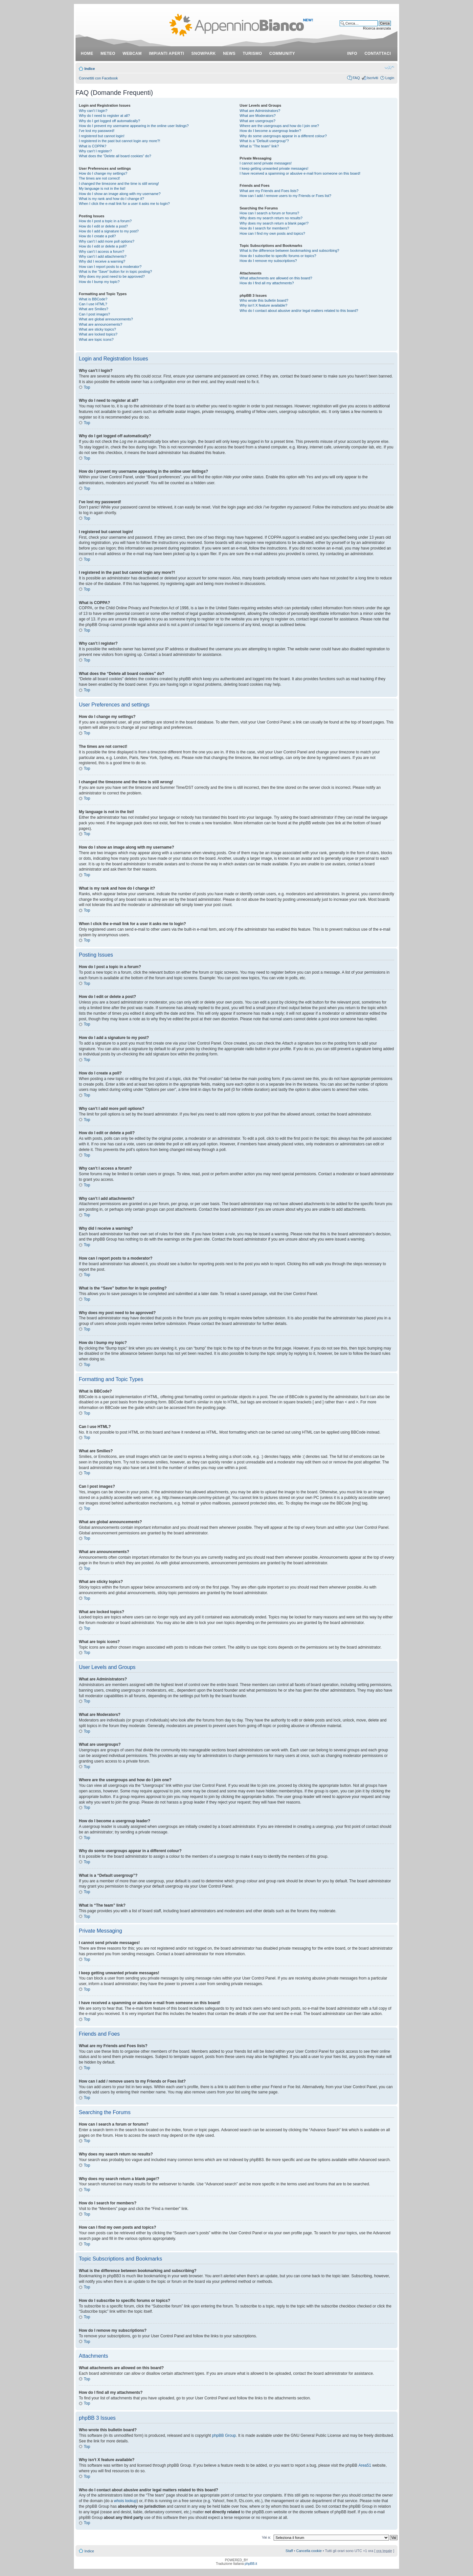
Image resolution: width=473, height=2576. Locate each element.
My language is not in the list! (102, 188)
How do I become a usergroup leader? (270, 131)
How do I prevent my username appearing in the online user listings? (134, 126)
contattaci (378, 53)
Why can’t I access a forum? (101, 251)
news (229, 53)
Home (87, 53)
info (352, 53)
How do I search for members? (264, 228)
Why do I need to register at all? (104, 116)
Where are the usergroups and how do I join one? (279, 126)
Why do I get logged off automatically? (109, 121)
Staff (289, 2550)
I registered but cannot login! (101, 136)
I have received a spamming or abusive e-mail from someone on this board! (300, 173)
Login (389, 78)
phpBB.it (251, 2563)
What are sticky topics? (97, 329)
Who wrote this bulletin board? (264, 300)
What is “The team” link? (259, 146)
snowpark (203, 53)
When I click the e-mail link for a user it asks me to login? (124, 204)
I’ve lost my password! (96, 131)
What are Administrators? (260, 111)
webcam (132, 53)
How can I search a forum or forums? (269, 213)
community (282, 53)
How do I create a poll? (97, 236)
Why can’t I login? (93, 111)
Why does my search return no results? (271, 218)
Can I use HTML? (93, 304)
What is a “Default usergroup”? (264, 141)
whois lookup (125, 2500)
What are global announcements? (106, 319)
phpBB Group (224, 2435)
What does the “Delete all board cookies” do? (115, 156)
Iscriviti (372, 78)
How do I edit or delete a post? (103, 226)
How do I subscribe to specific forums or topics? (278, 256)
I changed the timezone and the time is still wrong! (119, 183)
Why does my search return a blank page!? (274, 223)
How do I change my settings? (103, 173)
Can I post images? (94, 314)
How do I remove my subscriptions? (268, 261)
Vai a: (266, 2537)
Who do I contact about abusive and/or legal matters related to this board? (299, 311)
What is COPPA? (92, 146)
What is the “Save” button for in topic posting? (115, 271)
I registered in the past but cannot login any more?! (119, 141)
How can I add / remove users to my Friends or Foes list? (285, 196)
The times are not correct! (99, 178)
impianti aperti (166, 53)
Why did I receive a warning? (102, 261)
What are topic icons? (96, 339)
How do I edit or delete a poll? (103, 246)
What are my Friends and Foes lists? (269, 191)
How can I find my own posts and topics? (272, 233)
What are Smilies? (93, 309)
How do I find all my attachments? (267, 283)
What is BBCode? (93, 299)
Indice (89, 69)
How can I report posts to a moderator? (110, 267)
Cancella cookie (309, 2550)
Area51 (364, 2465)
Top (87, 387)
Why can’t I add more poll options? (106, 241)
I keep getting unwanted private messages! (274, 168)
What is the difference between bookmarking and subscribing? (289, 250)
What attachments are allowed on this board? (276, 278)
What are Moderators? (258, 116)
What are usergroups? (258, 121)
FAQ (356, 78)
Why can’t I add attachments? (102, 256)
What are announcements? (100, 324)
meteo (108, 53)
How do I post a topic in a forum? (105, 221)
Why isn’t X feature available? (263, 305)
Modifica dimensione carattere (389, 67)
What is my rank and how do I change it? (111, 199)
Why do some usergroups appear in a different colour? (283, 136)
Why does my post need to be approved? (112, 276)
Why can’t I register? (95, 151)
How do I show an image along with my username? (120, 194)
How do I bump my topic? (99, 282)
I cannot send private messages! (266, 163)
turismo (252, 53)
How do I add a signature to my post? (109, 231)
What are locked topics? (98, 334)
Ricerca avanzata (377, 28)
